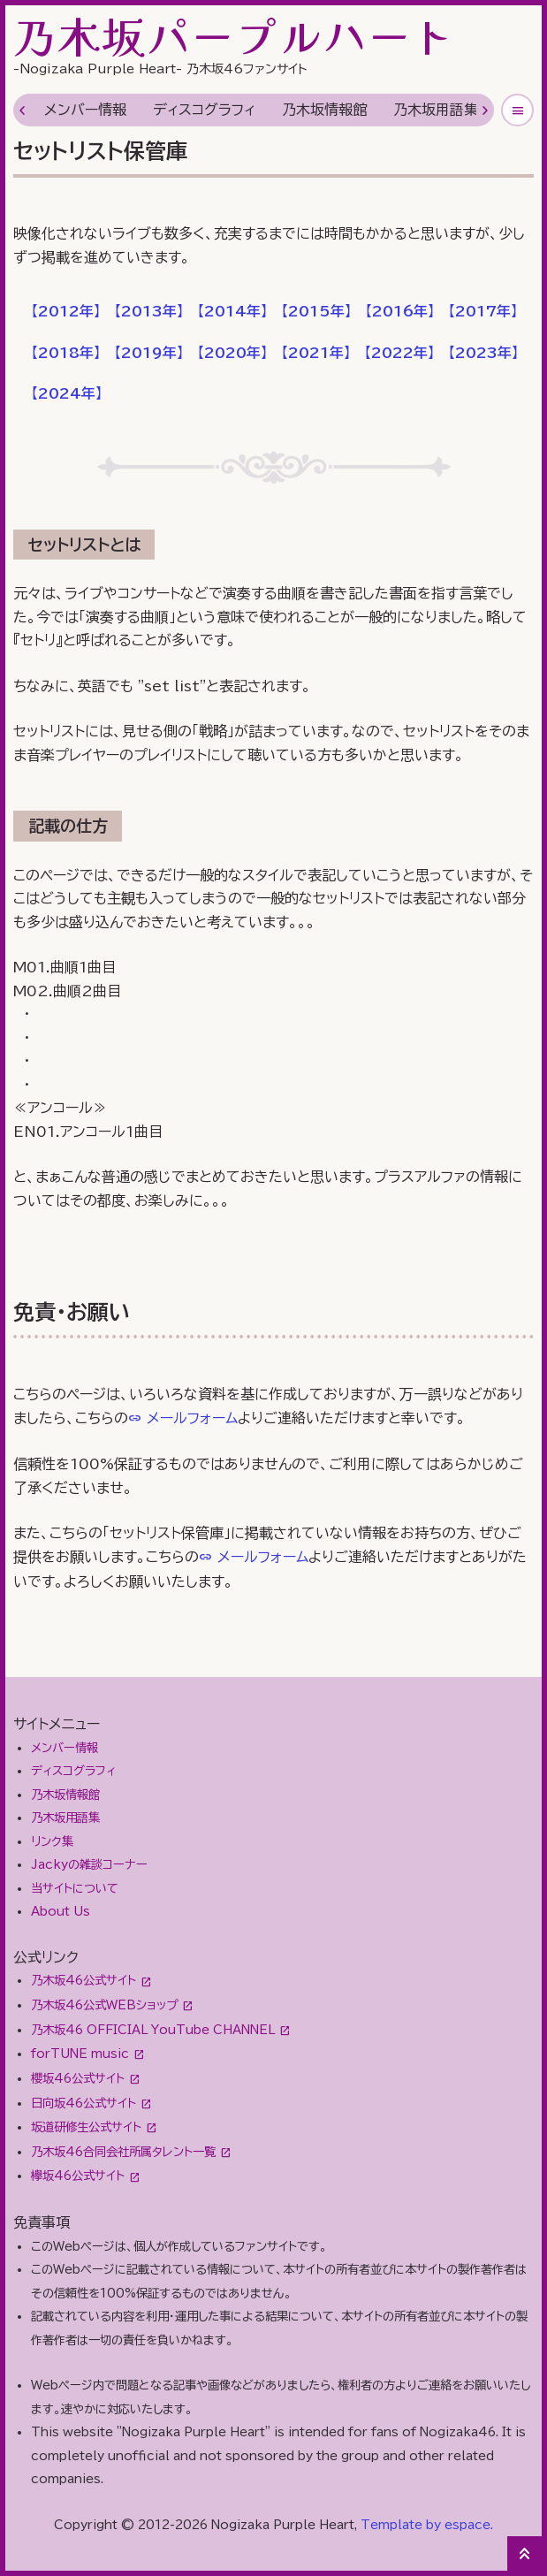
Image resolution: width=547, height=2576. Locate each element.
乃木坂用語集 (435, 110)
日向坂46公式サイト (83, 2103)
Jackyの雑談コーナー (89, 1864)
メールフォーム (192, 1418)
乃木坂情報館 (324, 110)
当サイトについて (74, 1888)
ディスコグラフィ (204, 110)
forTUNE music (80, 2053)
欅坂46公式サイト (78, 2175)
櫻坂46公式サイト (78, 2078)
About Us (60, 1911)
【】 (66, 311)
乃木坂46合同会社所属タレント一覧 (123, 2151)
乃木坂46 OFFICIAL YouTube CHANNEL (153, 2029)
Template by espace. (427, 2525)
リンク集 (52, 1841)
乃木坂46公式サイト (83, 1980)
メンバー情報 (85, 110)
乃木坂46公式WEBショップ (104, 2005)
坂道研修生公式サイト (86, 2127)
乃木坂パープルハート (234, 35)
